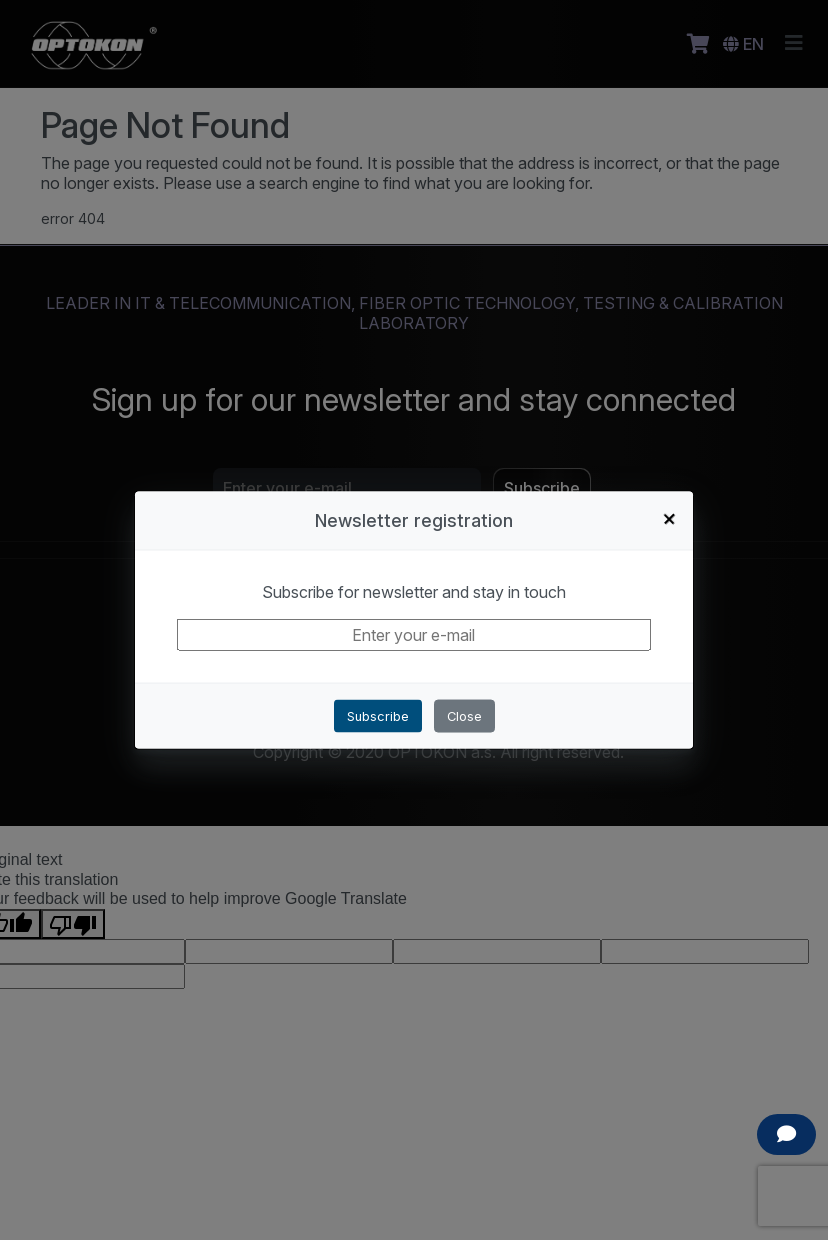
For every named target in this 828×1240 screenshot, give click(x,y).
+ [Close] (670, 518)
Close (464, 715)
